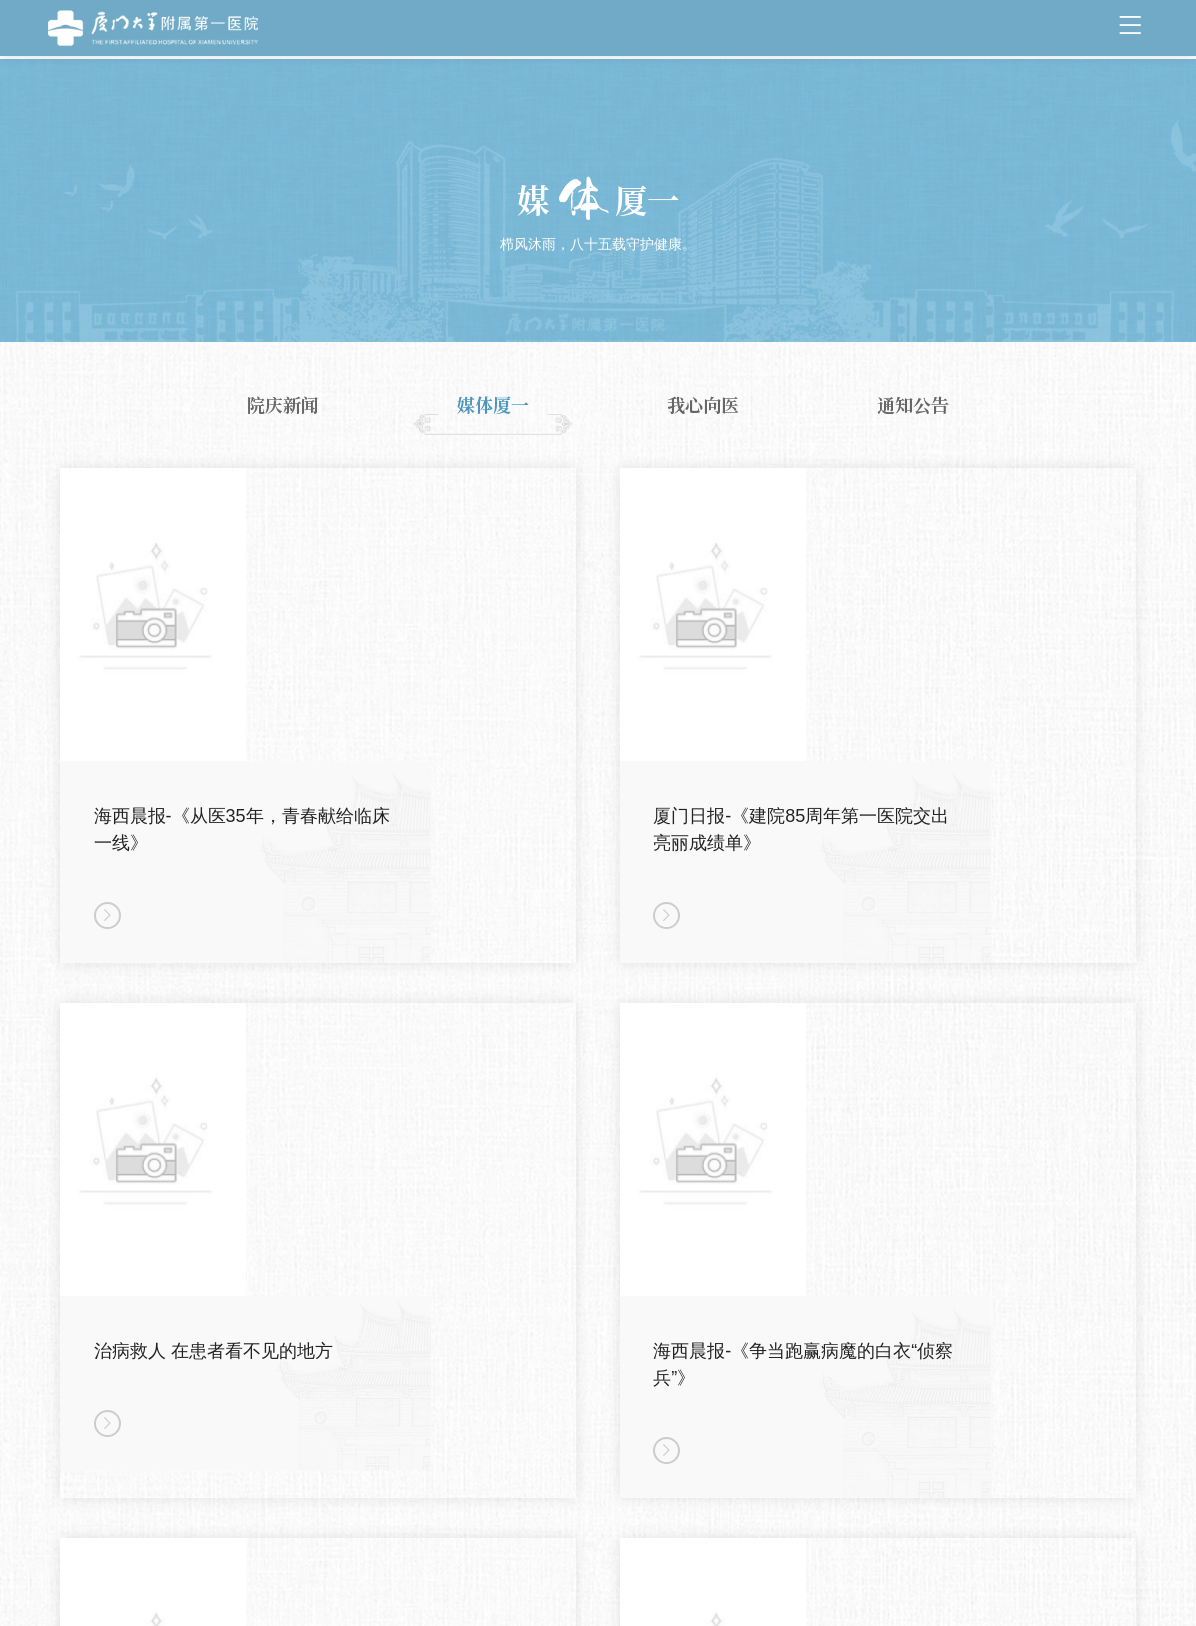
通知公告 (913, 405)
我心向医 (703, 405)
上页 (521, 1507)
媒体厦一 (493, 405)
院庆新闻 (283, 405)
